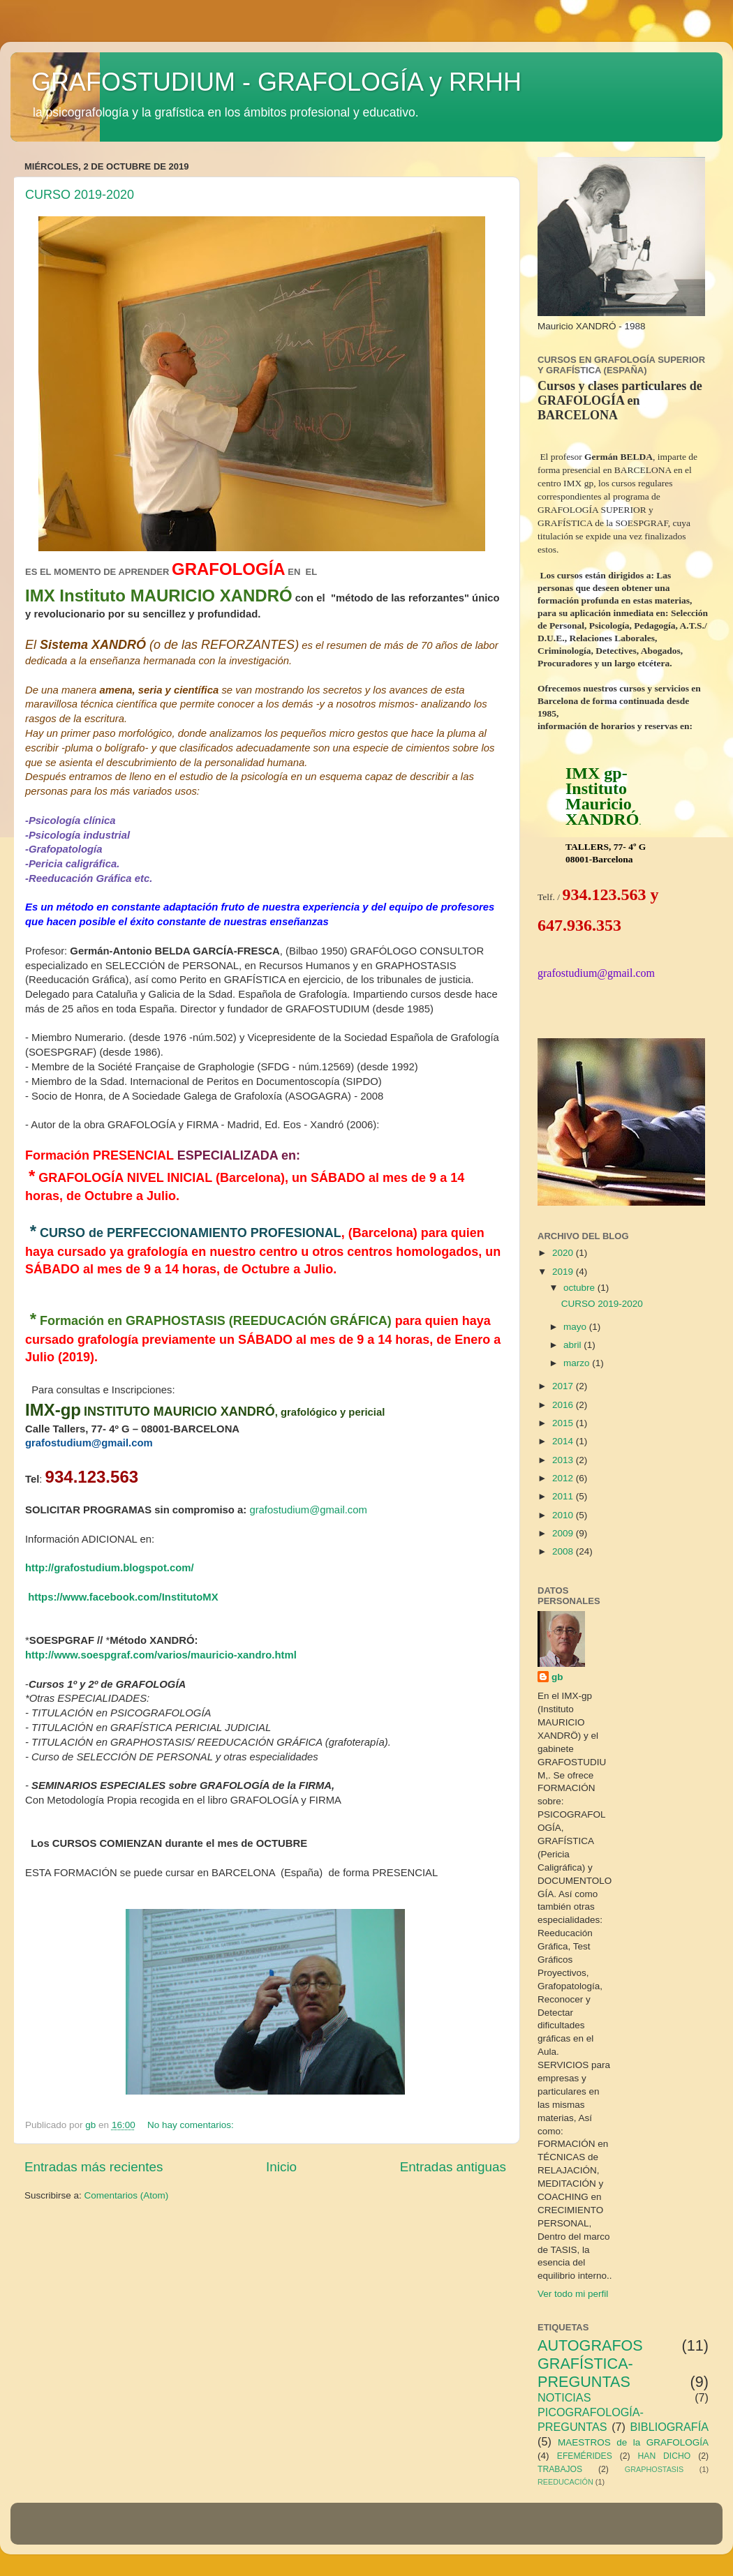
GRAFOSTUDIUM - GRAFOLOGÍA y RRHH (276, 82)
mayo (576, 1326)
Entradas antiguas (453, 2166)
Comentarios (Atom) (126, 2195)
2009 (564, 1533)
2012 (564, 1478)
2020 (564, 1253)
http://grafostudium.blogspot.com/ (109, 1567)
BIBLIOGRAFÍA (669, 2426)
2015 (564, 1423)
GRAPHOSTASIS (654, 2469)
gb (557, 1677)
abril (573, 1345)
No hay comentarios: (192, 2125)
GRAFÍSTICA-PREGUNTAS (585, 2372)
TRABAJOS (560, 2469)
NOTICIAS (564, 2397)
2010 (564, 1515)
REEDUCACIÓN (565, 2482)
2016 (564, 1405)
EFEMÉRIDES (584, 2456)
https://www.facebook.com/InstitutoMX (123, 1597)
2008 (564, 1551)
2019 (564, 1271)
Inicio (281, 2166)
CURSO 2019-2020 (79, 195)
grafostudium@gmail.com (308, 1509)
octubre (580, 1287)
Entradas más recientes (93, 2166)
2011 (564, 1496)
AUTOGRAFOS (590, 2345)
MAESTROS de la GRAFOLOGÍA (633, 2442)
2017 (564, 1386)
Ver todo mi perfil (573, 2294)
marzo (577, 1363)
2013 (564, 1460)
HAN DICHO (664, 2456)
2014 (564, 1441)
